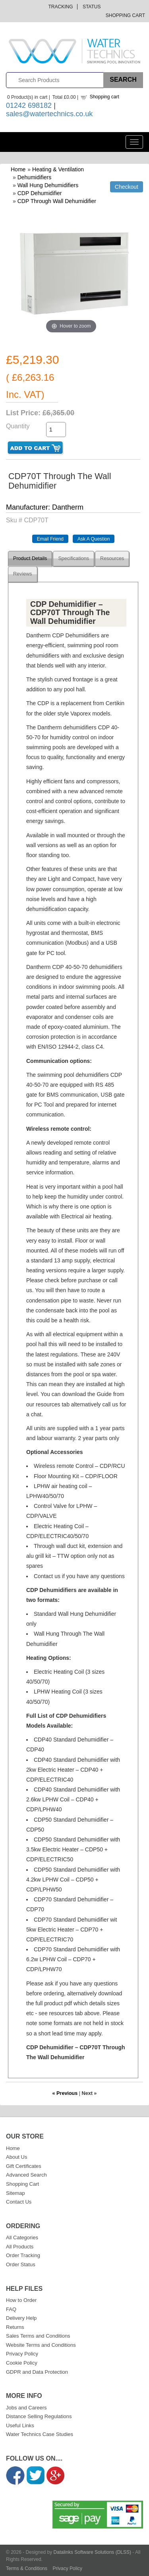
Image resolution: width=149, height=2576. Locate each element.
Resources (112, 558)
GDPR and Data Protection (37, 2372)
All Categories (22, 2237)
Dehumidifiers (34, 177)
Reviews (22, 574)
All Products (19, 2247)
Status (92, 7)
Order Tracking (23, 2255)
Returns (15, 2327)
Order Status (20, 2264)
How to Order (21, 2300)
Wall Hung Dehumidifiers (48, 185)
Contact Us (18, 2202)
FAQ (11, 2309)
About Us (16, 2157)
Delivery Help (21, 2318)
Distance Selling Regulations (39, 2416)
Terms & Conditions (26, 2568)
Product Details (30, 558)
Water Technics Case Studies (39, 2434)
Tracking (60, 7)
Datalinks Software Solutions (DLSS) (92, 2552)
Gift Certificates (23, 2166)
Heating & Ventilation (58, 169)
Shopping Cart (125, 15)
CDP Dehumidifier (39, 193)
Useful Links (20, 2425)
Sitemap (15, 2193)
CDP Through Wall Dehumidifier (56, 201)
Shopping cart (104, 97)
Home (18, 169)
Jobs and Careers (26, 2408)
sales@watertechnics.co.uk (49, 114)
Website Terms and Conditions (41, 2345)
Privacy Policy (22, 2354)
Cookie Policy (21, 2363)
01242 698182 (29, 105)
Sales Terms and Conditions (38, 2336)
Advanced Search (26, 2175)
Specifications (73, 558)
